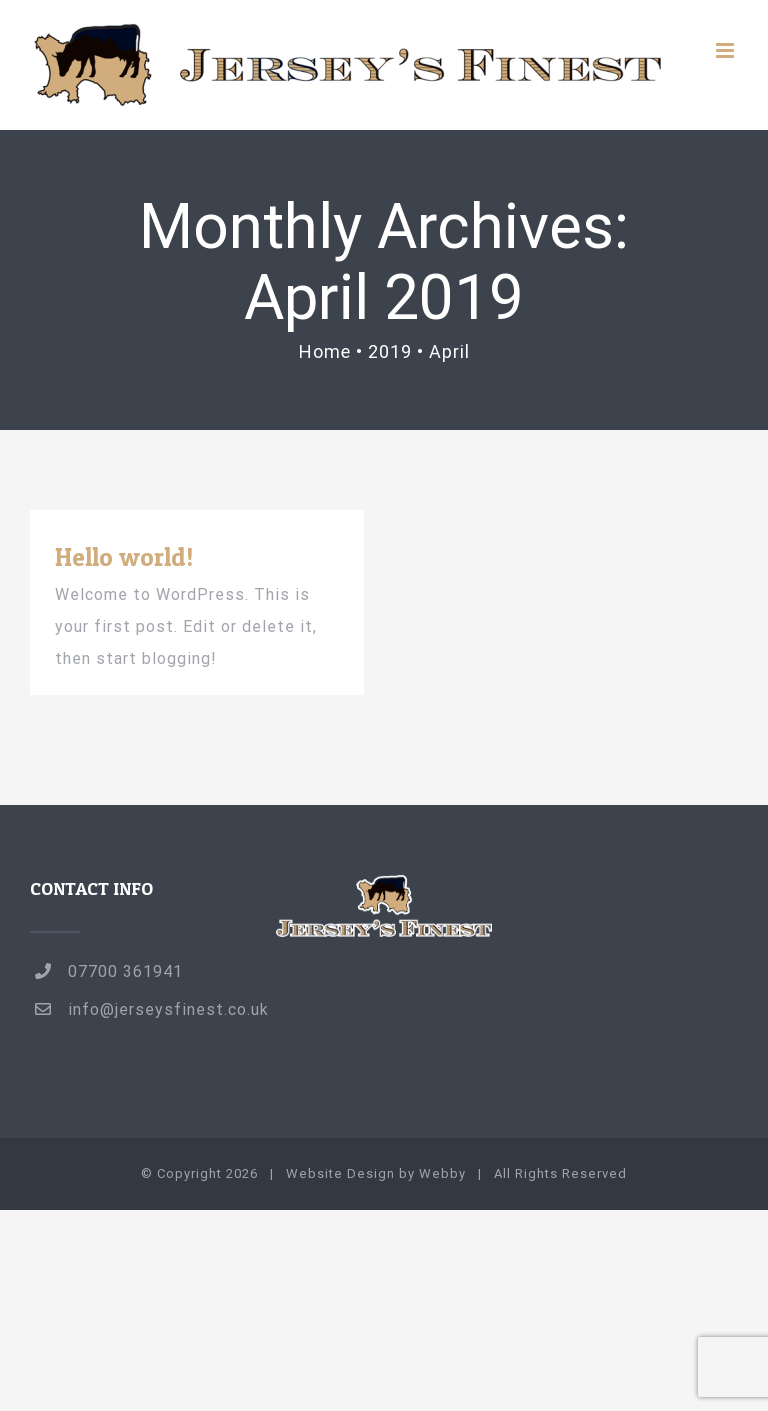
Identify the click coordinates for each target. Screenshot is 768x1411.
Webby (442, 1173)
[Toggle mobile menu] (727, 50)
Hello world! (124, 556)
